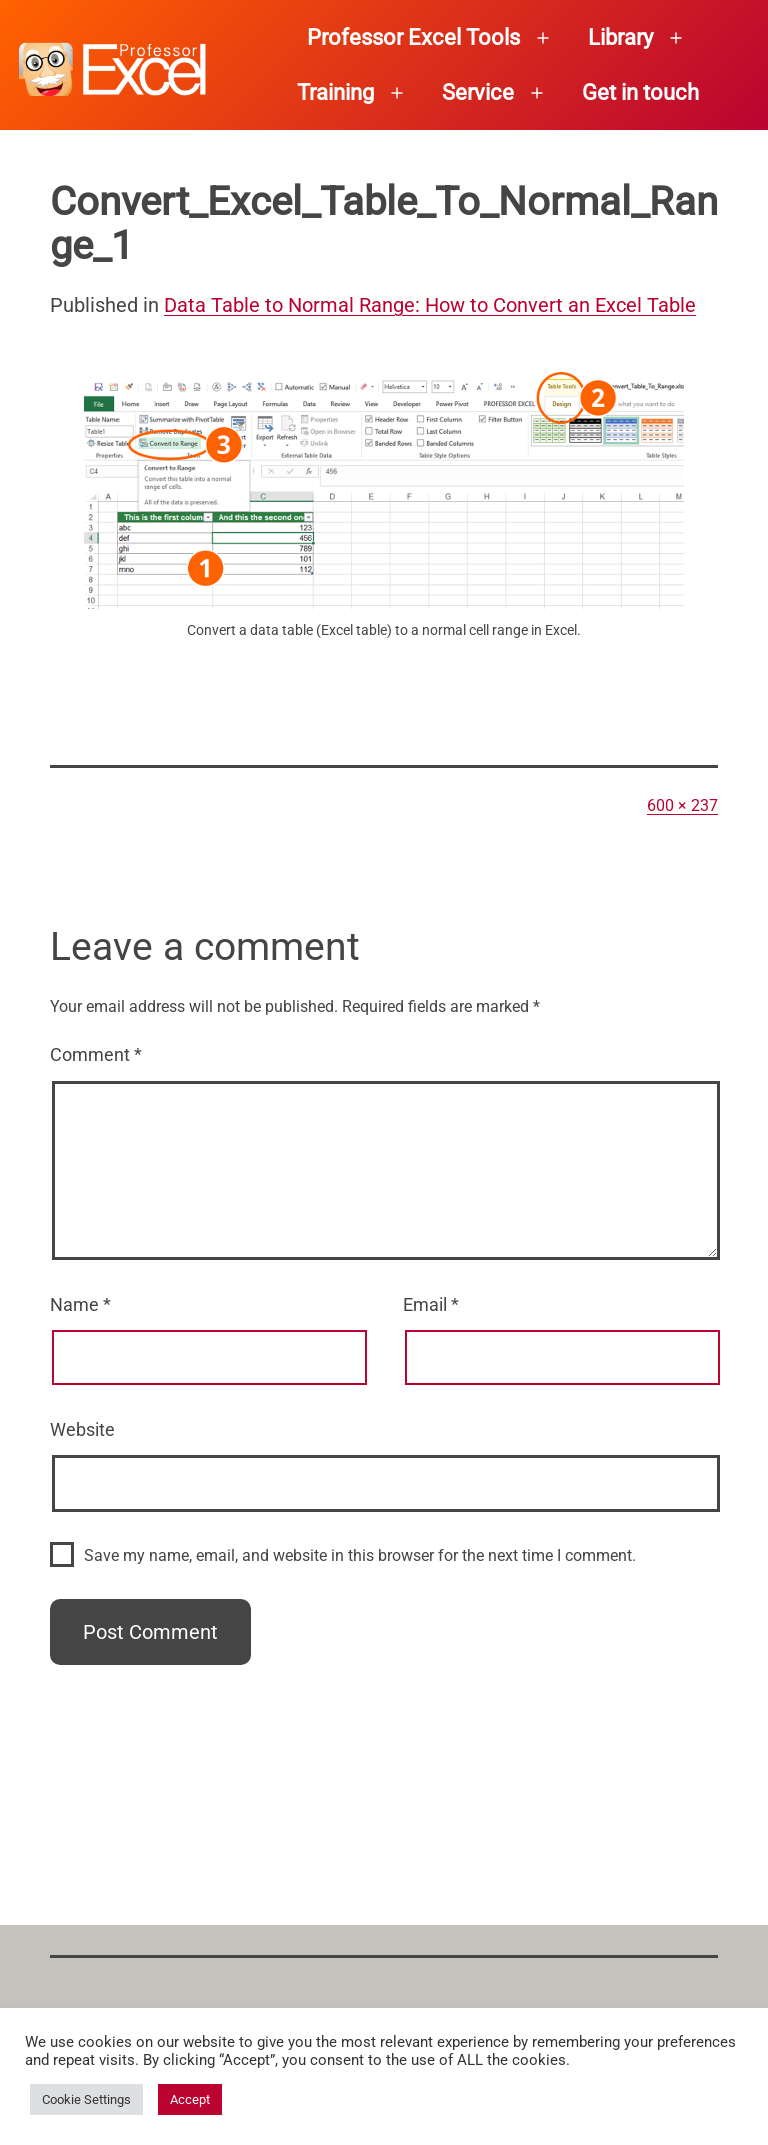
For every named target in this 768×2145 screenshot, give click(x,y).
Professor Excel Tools (413, 37)
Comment (96, 1054)
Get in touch (640, 92)
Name (80, 1304)
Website (82, 1429)
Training (335, 92)
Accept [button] (190, 2099)
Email (431, 1304)
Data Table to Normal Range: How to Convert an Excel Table (430, 305)
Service (478, 92)
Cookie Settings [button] (86, 2099)
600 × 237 (682, 805)
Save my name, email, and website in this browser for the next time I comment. (360, 1555)
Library (620, 37)
